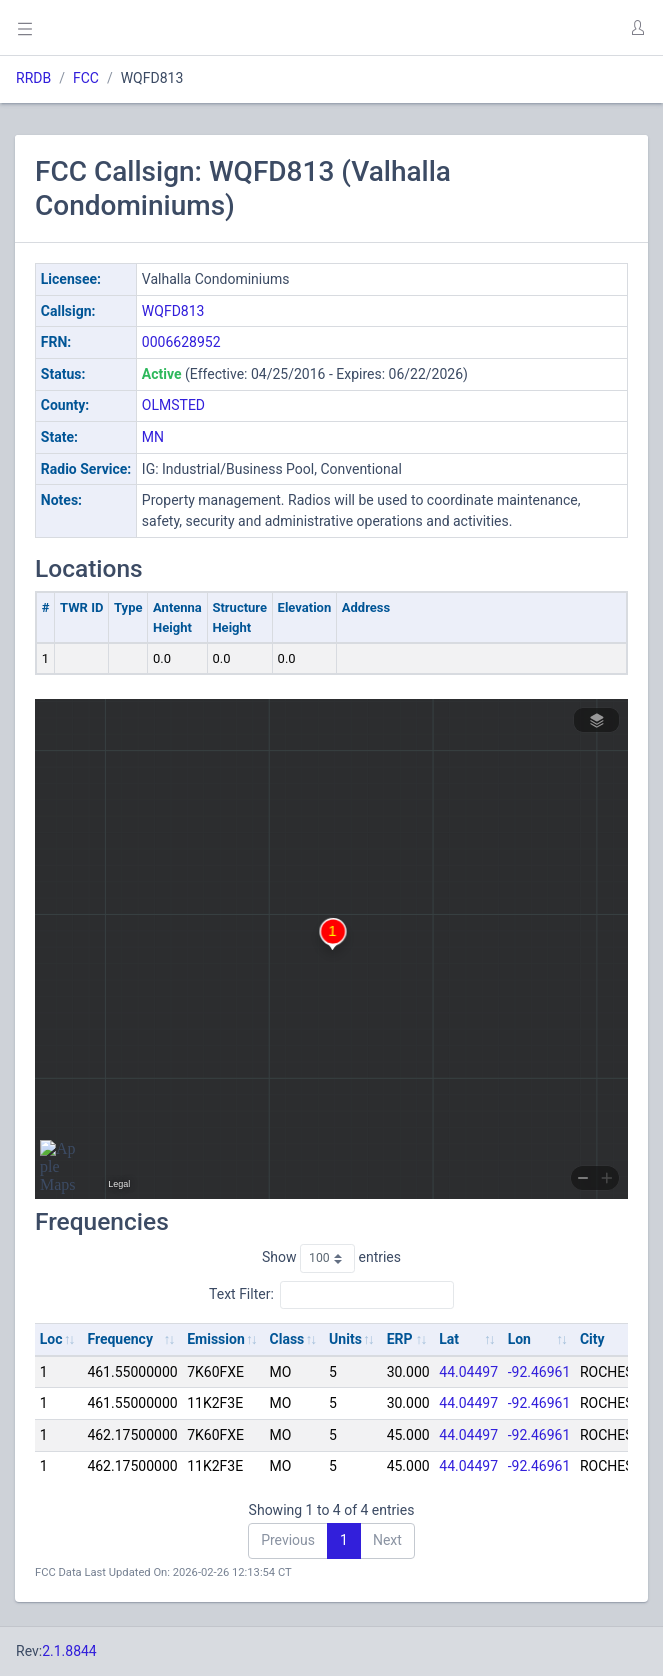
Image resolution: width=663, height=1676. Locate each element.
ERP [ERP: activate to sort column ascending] (400, 1339)
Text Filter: (331, 1295)
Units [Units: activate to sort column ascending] (345, 1339)
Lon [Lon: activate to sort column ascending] (519, 1339)
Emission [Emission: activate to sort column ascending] (216, 1339)
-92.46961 (539, 1372)
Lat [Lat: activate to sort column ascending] (449, 1339)
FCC (86, 78)
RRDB (33, 78)
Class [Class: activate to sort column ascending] (287, 1339)
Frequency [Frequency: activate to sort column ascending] (120, 1339)
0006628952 (181, 342)
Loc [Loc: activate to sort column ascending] (51, 1339)
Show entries (331, 1258)
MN (153, 437)
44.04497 (468, 1372)
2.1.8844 (69, 1651)
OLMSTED (173, 405)
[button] (637, 28)
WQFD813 (173, 311)
